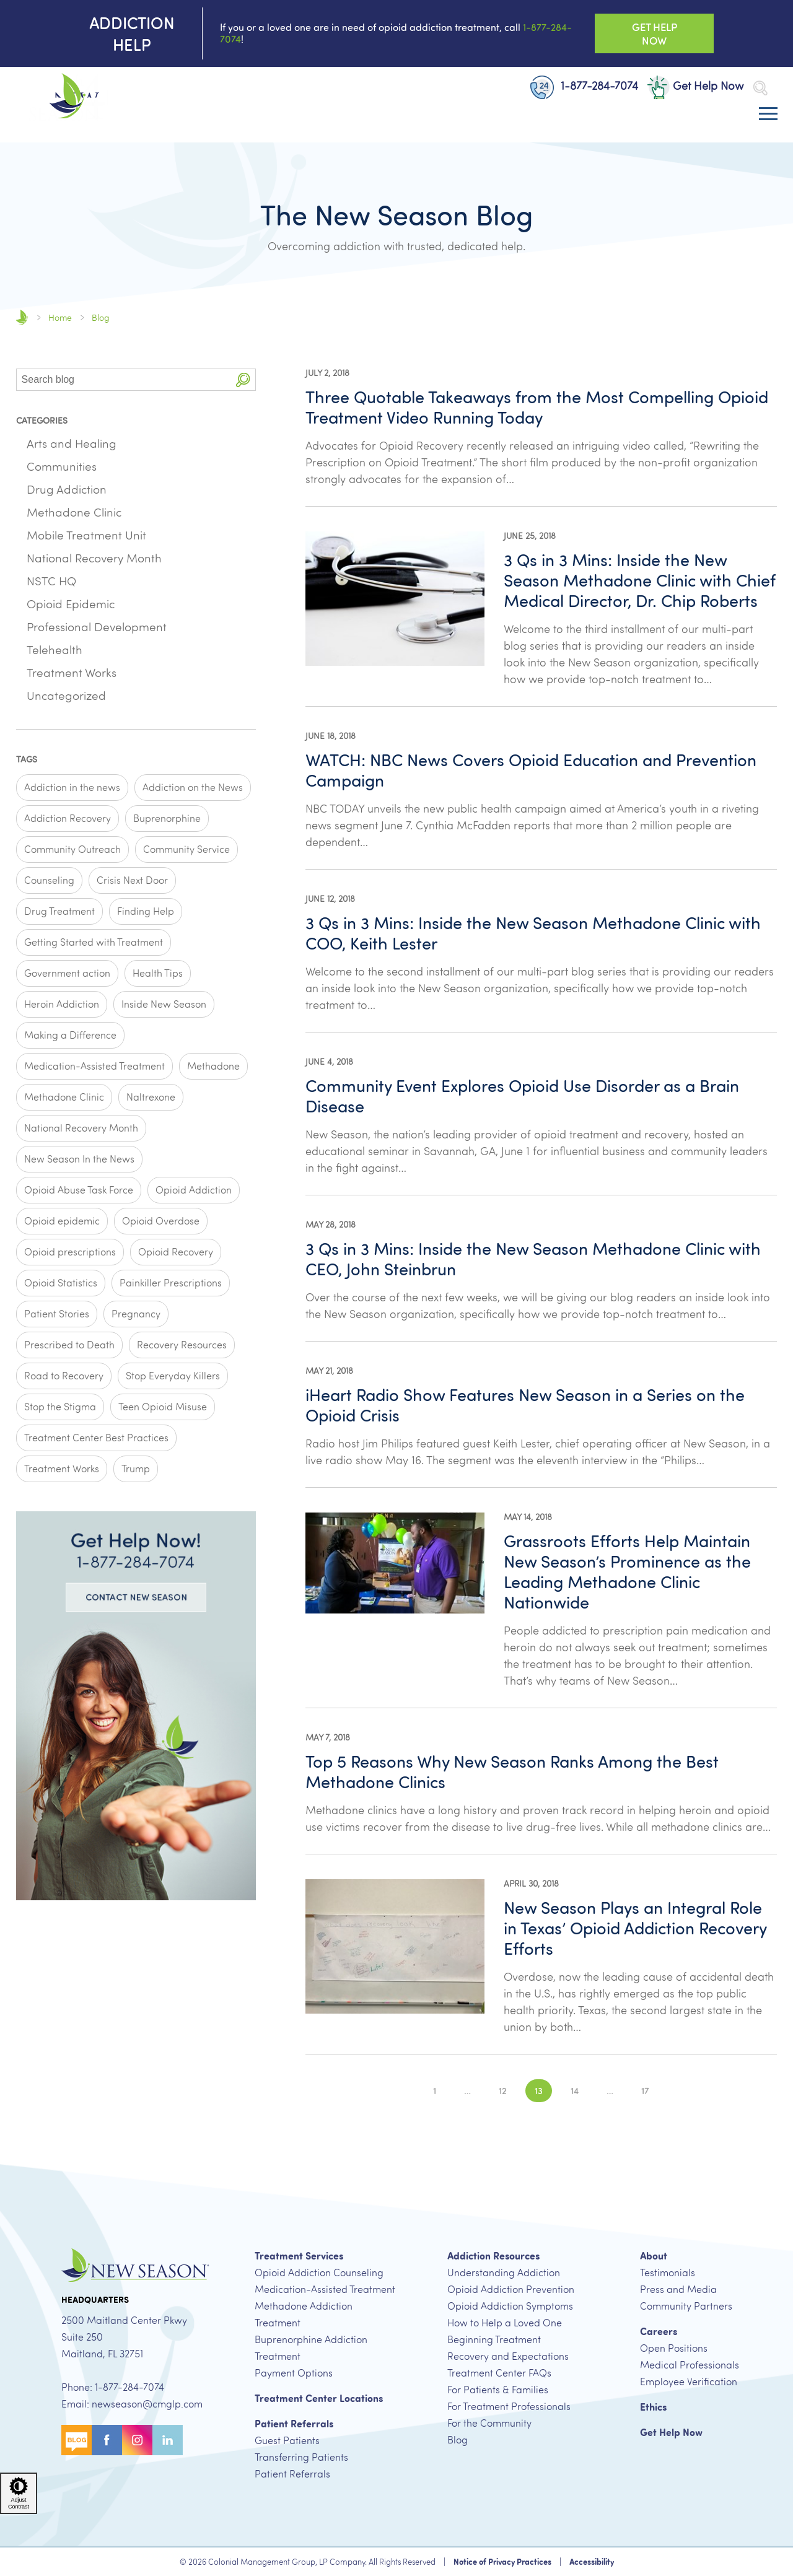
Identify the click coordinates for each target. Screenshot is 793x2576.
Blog (457, 2440)
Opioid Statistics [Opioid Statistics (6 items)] (60, 1283)
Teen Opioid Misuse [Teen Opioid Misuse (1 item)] (162, 1406)
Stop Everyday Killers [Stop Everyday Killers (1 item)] (173, 1375)
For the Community (489, 2423)
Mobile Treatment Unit (86, 535)
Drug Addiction (67, 489)
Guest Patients (287, 2440)
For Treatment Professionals (509, 2406)
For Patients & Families (497, 2389)
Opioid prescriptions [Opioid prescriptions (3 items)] (70, 1252)
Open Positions (674, 2348)
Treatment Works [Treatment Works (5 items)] (61, 1468)
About (653, 2256)
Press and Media (678, 2289)
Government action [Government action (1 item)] (67, 973)
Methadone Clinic (74, 512)
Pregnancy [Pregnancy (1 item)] (136, 1314)
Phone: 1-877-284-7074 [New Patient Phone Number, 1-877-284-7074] (112, 2387)
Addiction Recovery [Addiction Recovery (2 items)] (67, 818)
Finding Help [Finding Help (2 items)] (145, 911)
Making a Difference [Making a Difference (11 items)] (70, 1035)
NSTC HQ (51, 581)
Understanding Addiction (503, 2272)
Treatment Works (71, 672)
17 (645, 2090)
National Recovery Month (94, 558)
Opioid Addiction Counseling (319, 2272)
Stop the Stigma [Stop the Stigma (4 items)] (60, 1406)
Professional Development (97, 626)
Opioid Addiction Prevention (510, 2289)
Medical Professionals (689, 2365)
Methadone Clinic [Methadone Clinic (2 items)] (64, 1097)
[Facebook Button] (107, 2438)
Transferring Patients (301, 2457)
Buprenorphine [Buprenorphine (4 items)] (167, 818)
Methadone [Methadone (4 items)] (213, 1066)
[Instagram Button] (137, 2438)
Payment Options (294, 2373)
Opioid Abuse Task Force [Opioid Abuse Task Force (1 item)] (78, 1190)
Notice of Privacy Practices (502, 2561)
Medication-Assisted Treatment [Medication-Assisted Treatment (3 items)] (94, 1066)
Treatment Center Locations (319, 2398)
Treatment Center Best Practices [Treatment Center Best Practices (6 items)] (96, 1437)
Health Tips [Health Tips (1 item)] (158, 973)
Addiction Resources (493, 2256)
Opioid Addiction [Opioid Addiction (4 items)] (194, 1190)
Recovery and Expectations (508, 2356)
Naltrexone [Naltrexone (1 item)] (150, 1097)
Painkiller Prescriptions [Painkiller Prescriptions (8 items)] (171, 1283)
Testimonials (667, 2272)
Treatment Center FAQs (499, 2373)
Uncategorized (66, 695)
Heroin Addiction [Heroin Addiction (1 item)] (61, 1004)
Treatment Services (299, 2256)
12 (503, 2090)
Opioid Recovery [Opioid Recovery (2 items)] (175, 1252)
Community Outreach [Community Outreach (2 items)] (72, 849)
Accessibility (591, 2561)
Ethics (653, 2407)
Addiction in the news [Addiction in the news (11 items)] (72, 787)
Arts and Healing (71, 443)
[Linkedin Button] (167, 2438)
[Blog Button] (76, 2438)
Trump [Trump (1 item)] (135, 1468)
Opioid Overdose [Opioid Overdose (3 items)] (160, 1221)
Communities (62, 466)
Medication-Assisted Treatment (325, 2289)
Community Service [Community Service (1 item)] (186, 849)
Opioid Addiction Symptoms (510, 2306)
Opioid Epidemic (71, 603)
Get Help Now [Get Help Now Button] (654, 33)
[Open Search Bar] (760, 88)
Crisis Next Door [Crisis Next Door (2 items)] (132, 880)
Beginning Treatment (494, 2339)
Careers (658, 2331)
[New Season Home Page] (62, 98)
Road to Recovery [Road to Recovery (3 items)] (63, 1375)
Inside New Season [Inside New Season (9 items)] (163, 1004)
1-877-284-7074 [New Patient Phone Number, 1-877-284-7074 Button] (584, 86)
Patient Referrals (294, 2423)
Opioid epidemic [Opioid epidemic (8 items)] (62, 1221)
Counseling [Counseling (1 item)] (49, 880)
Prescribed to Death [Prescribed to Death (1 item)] (69, 1344)
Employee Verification (688, 2381)
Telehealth (54, 649)
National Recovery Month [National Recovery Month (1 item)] (81, 1128)
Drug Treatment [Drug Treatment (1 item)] (59, 911)
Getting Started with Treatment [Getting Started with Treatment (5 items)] (93, 942)
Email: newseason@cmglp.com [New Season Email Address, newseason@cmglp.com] (132, 2404)
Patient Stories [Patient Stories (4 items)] (56, 1314)
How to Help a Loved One (504, 2322)
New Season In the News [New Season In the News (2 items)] (79, 1159)
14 (575, 2090)
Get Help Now (671, 2432)
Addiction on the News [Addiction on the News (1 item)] (192, 787)
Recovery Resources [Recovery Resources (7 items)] (182, 1344)
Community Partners (686, 2306)
